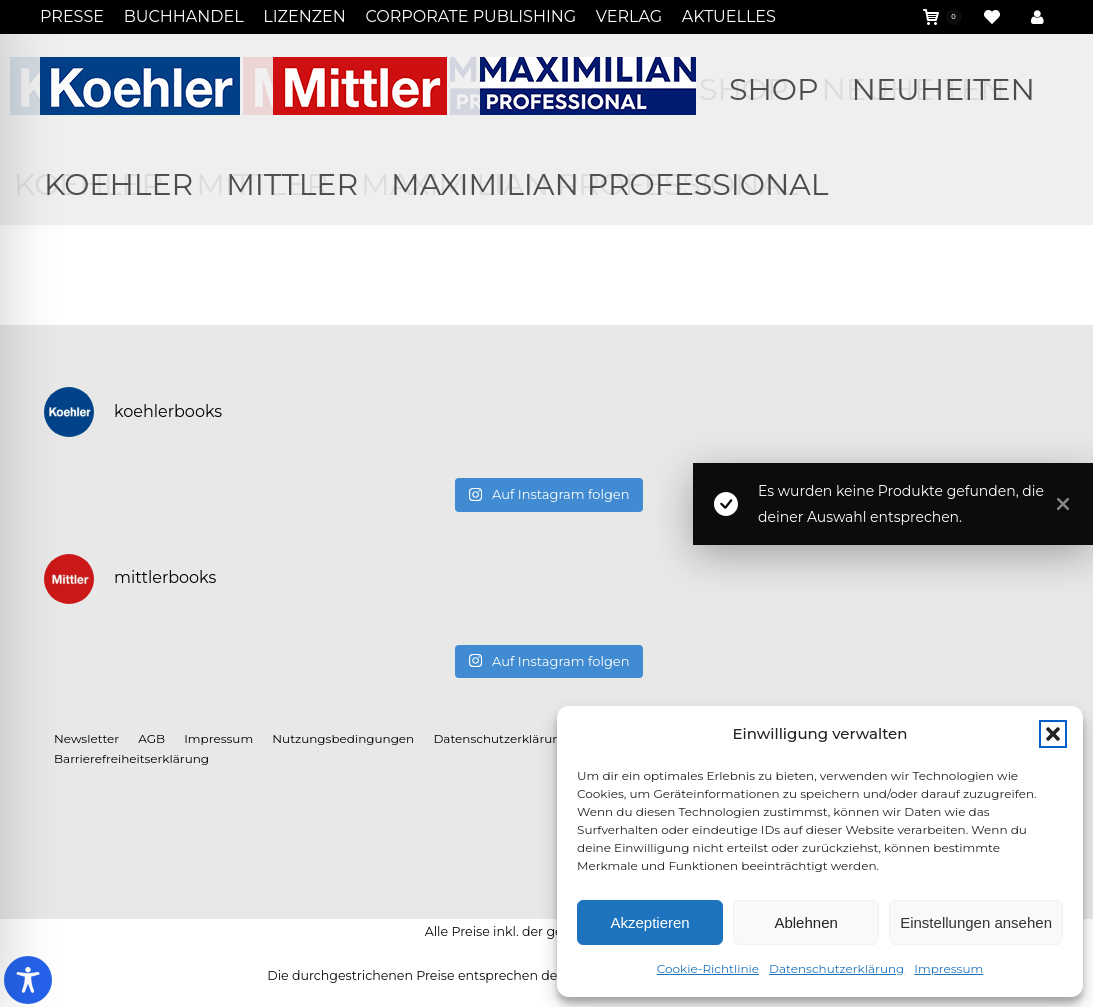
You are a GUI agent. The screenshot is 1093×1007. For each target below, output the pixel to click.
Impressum (948, 968)
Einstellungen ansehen (976, 922)
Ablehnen (805, 922)
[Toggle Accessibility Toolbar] (28, 980)
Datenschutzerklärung (836, 968)
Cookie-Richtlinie (708, 968)
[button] (1053, 734)
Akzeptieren (649, 922)
